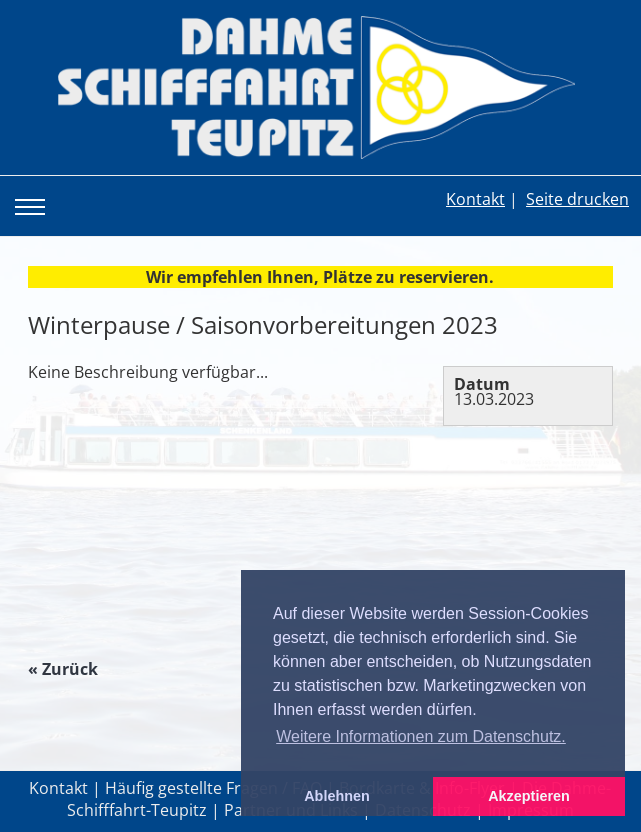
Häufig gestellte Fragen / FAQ (213, 788)
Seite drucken (577, 199)
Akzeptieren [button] (529, 796)
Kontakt (475, 199)
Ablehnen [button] (337, 796)
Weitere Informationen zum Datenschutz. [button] (421, 736)
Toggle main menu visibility (34, 192)
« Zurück (63, 669)
